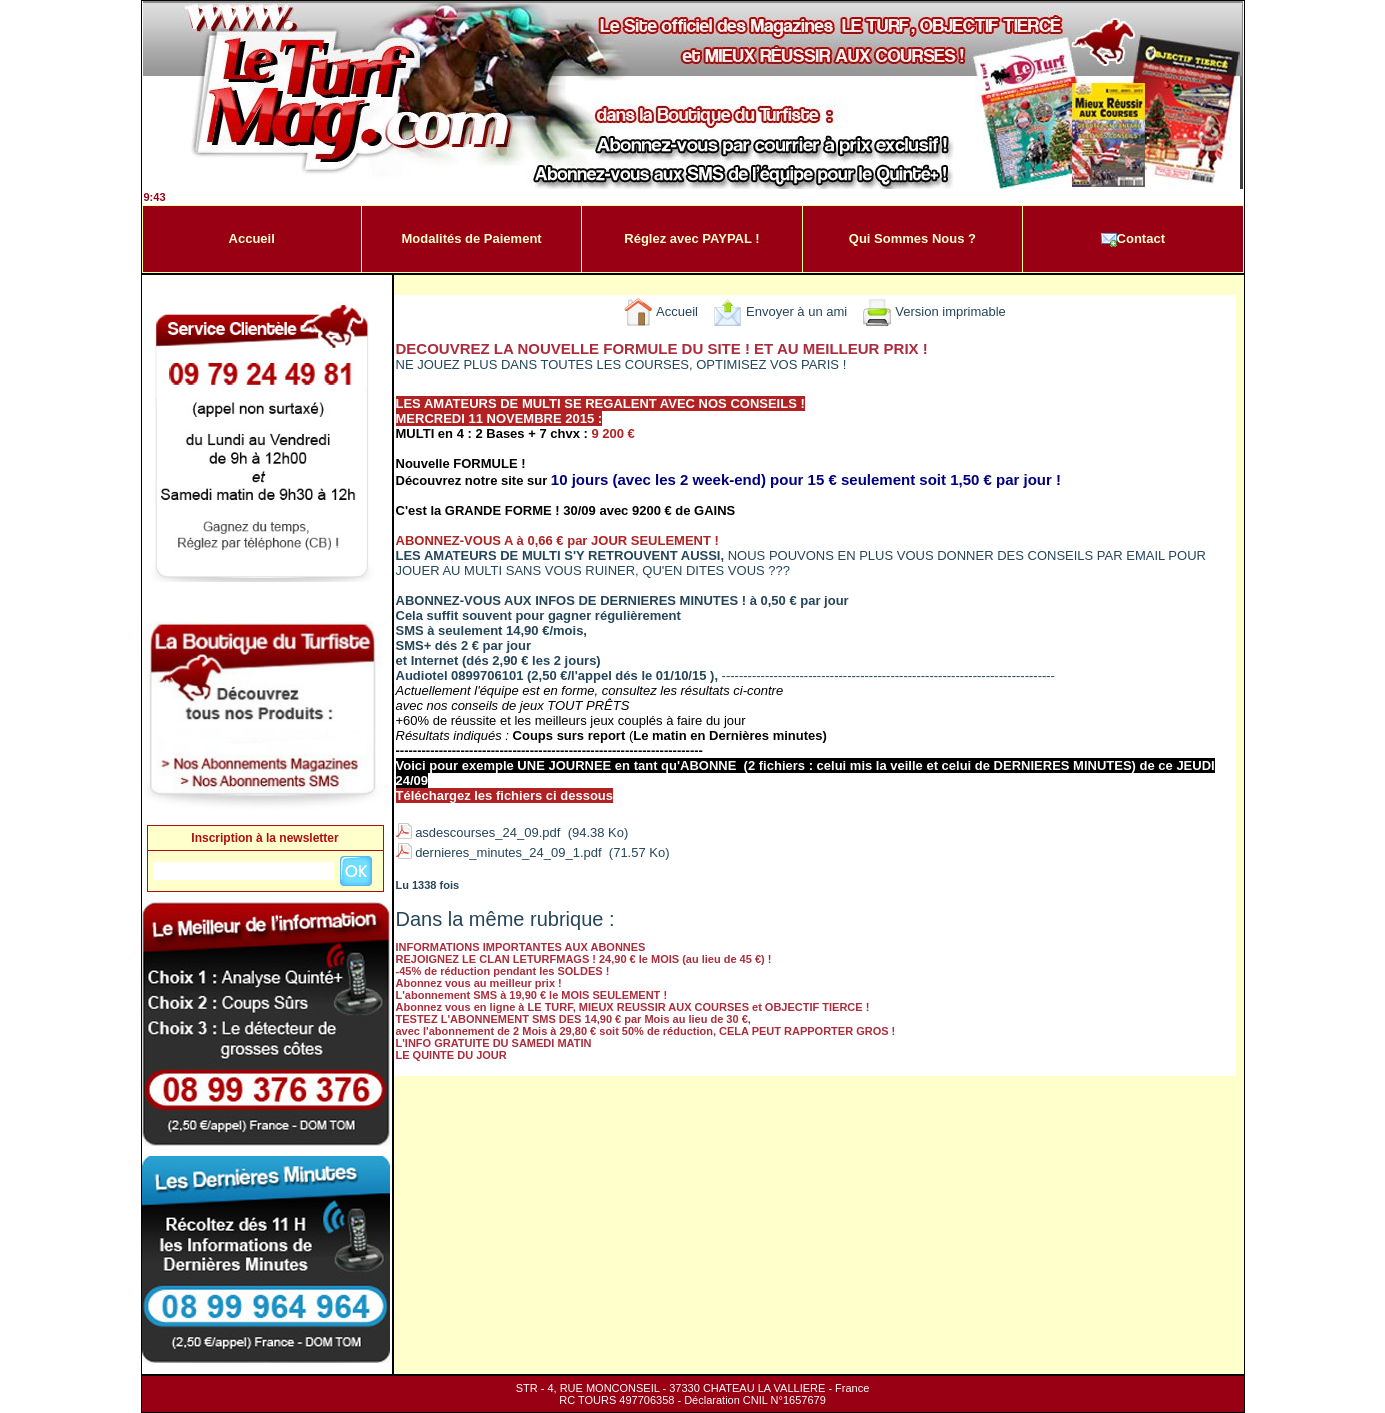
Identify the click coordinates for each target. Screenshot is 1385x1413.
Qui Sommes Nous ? (912, 238)
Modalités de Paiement (472, 238)
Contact (1133, 239)
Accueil (252, 238)
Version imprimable (934, 311)
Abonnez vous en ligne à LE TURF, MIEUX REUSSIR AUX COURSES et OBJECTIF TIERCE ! (633, 1007)
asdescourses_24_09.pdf (487, 832)
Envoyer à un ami (779, 311)
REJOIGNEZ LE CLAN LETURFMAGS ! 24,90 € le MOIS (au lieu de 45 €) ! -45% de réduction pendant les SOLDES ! (584, 965)
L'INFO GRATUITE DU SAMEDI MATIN (494, 1043)
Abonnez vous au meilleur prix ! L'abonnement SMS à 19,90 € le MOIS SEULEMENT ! (532, 989)
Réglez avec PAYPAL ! (691, 238)
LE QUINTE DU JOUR (451, 1055)
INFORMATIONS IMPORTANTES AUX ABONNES (521, 947)
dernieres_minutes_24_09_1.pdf (508, 852)
